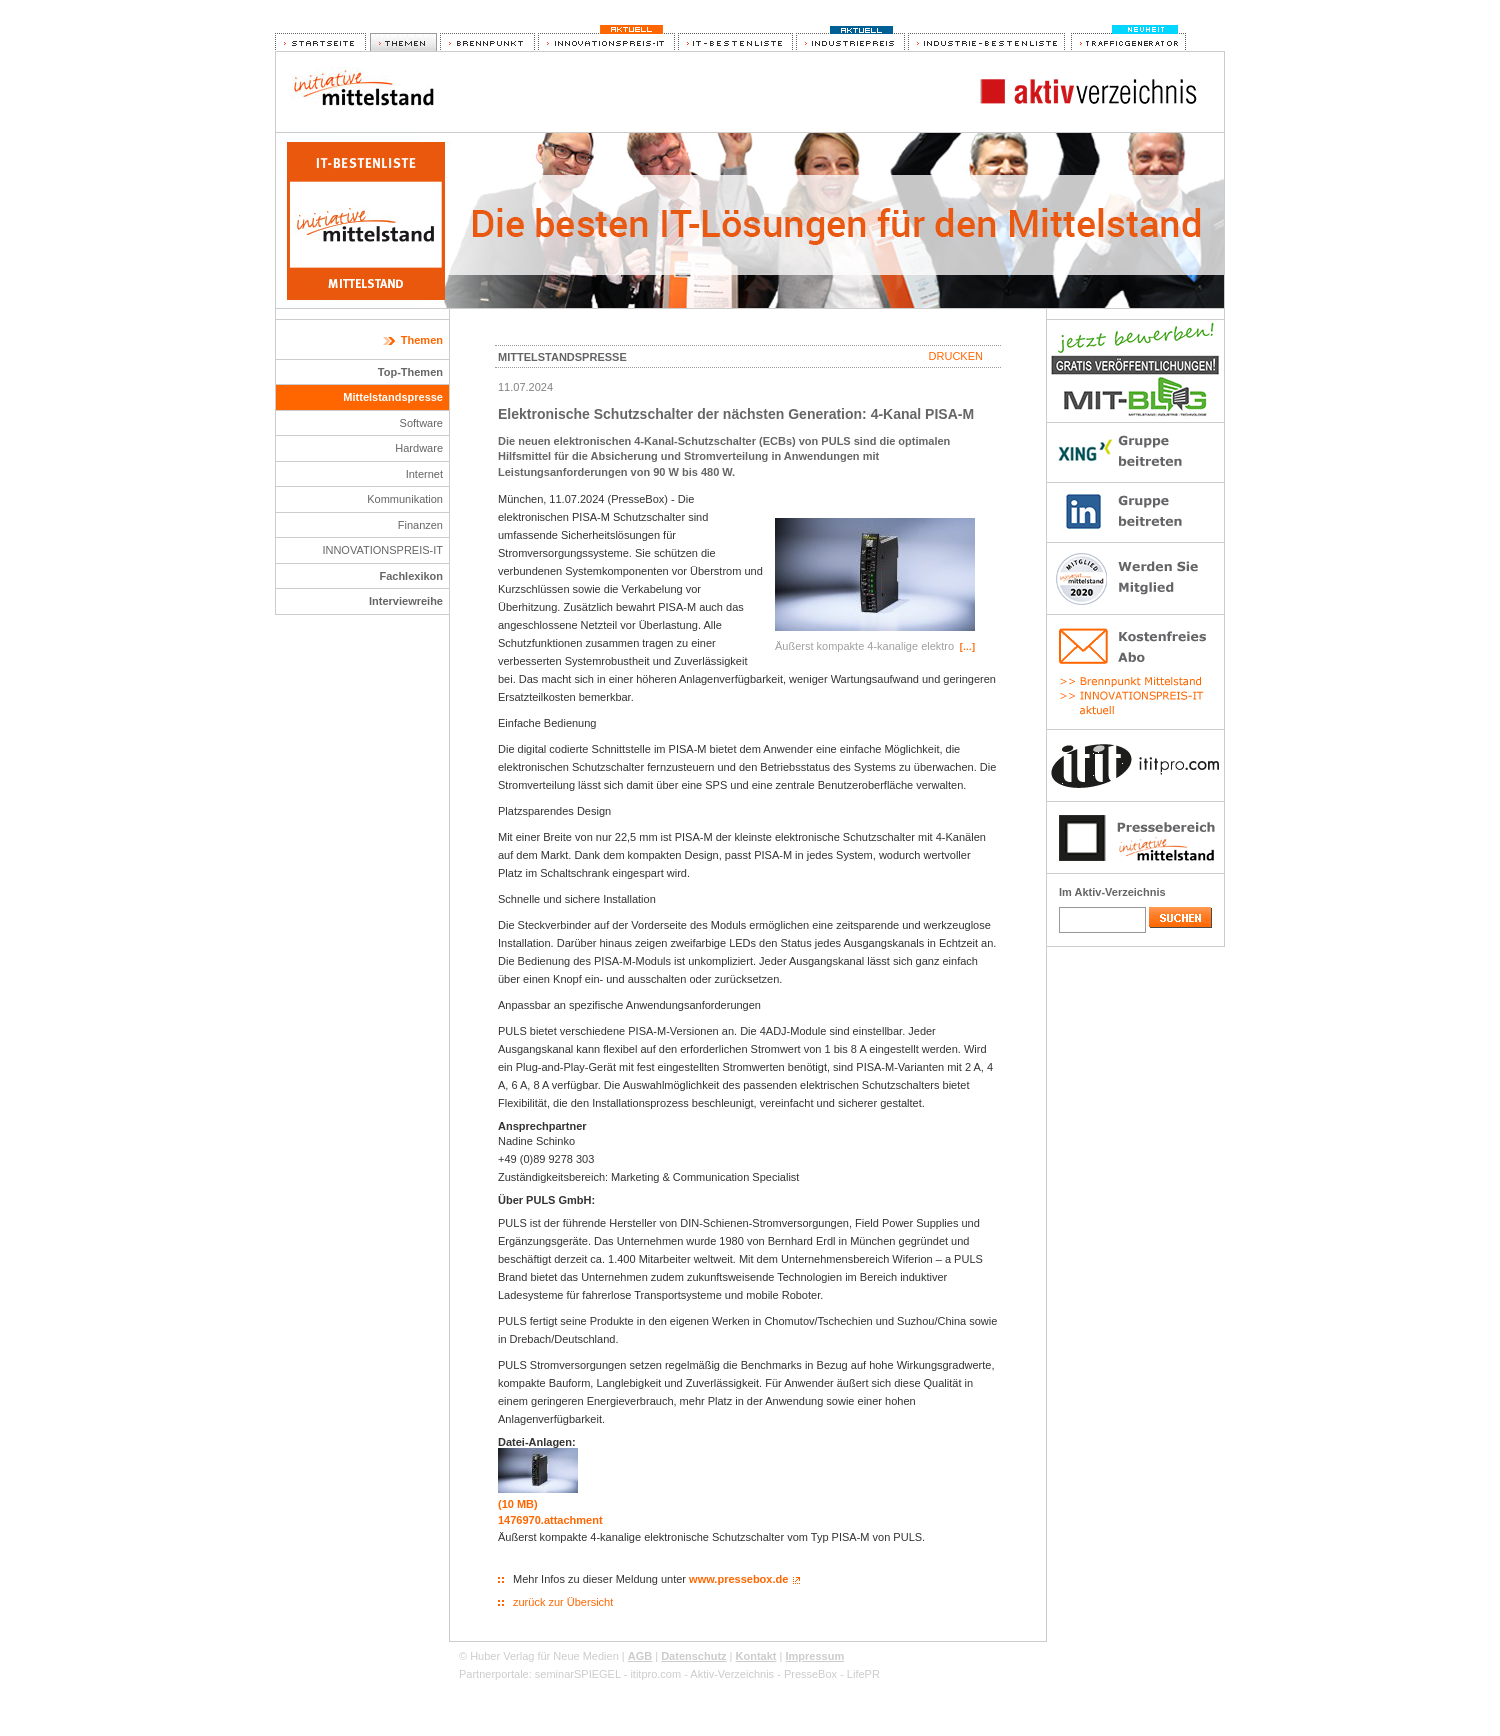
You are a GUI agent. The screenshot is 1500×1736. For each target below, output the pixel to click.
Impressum (814, 1656)
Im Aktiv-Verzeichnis (1112, 892)
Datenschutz (693, 1656)
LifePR (863, 1674)
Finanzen (420, 525)
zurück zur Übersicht (563, 1602)
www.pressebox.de (738, 1579)
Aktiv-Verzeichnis (732, 1674)
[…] (967, 647)
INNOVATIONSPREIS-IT (382, 550)
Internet (424, 474)
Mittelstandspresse (393, 397)
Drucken (956, 356)
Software (421, 423)
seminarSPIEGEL (578, 1674)
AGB (640, 1656)
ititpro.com (655, 1674)
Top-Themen (410, 372)
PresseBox (810, 1674)
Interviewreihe (406, 601)
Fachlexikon (411, 576)
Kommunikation (405, 499)
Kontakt (756, 1656)
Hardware (419, 448)
